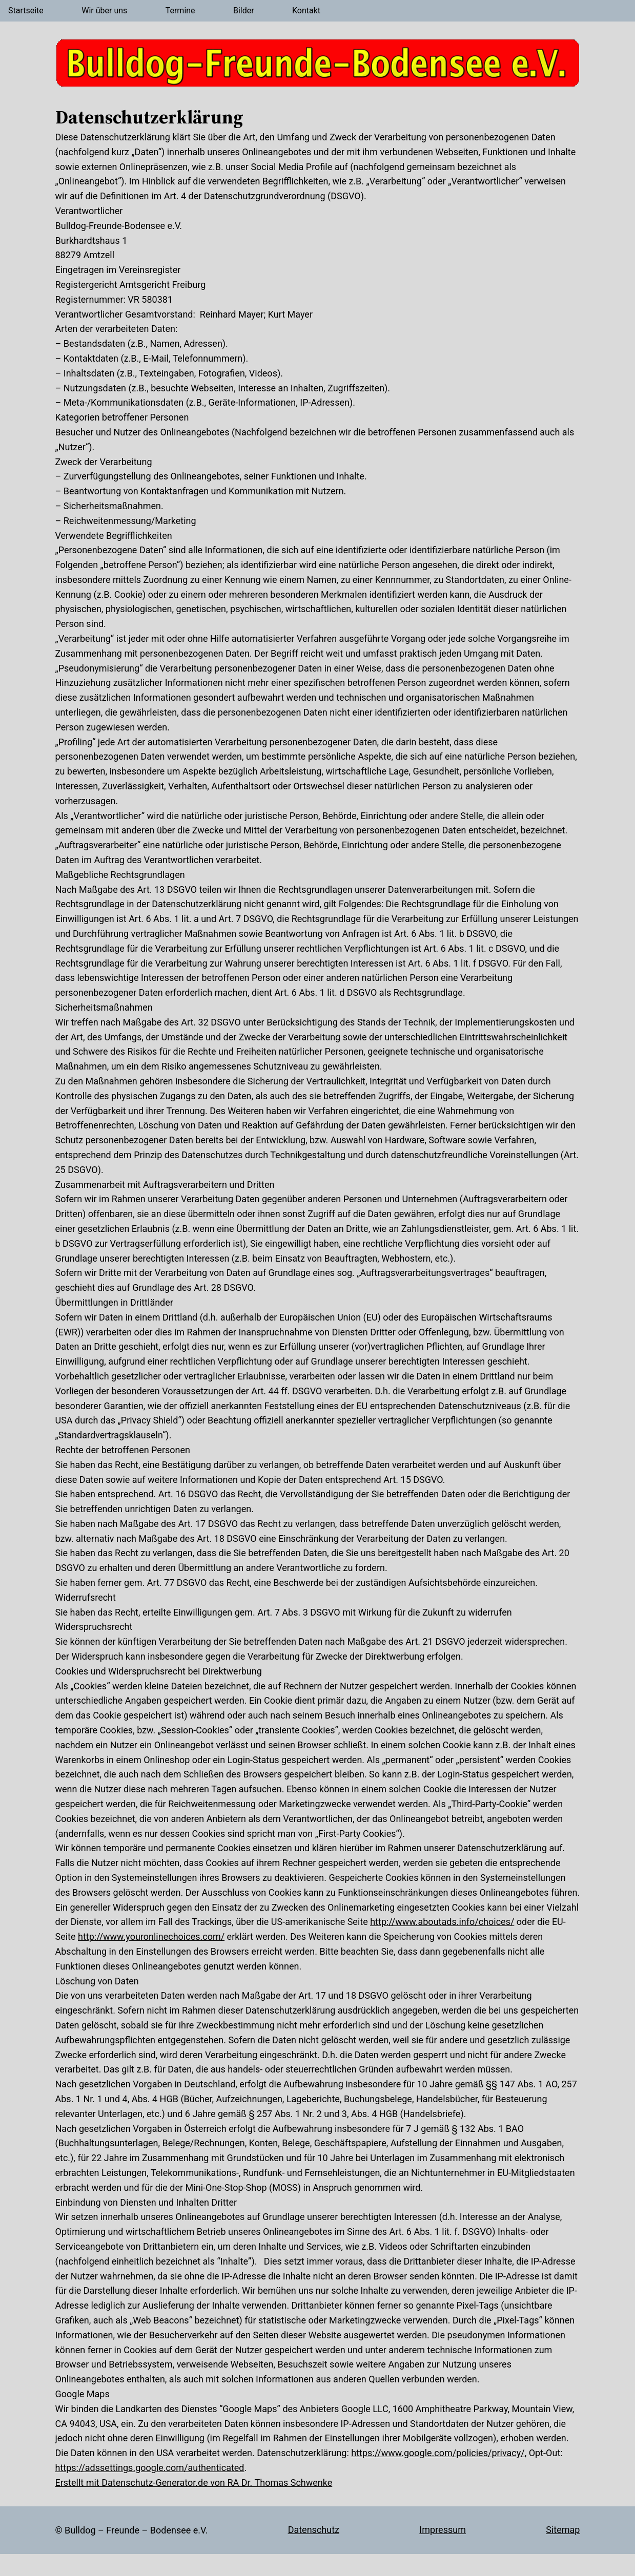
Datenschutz (313, 2529)
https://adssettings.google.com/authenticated (149, 2467)
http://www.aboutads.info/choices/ (442, 1921)
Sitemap (563, 2529)
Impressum (442, 2529)
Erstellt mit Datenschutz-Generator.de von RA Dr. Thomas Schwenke (194, 2482)
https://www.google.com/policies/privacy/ (437, 2452)
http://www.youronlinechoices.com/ (151, 1936)
